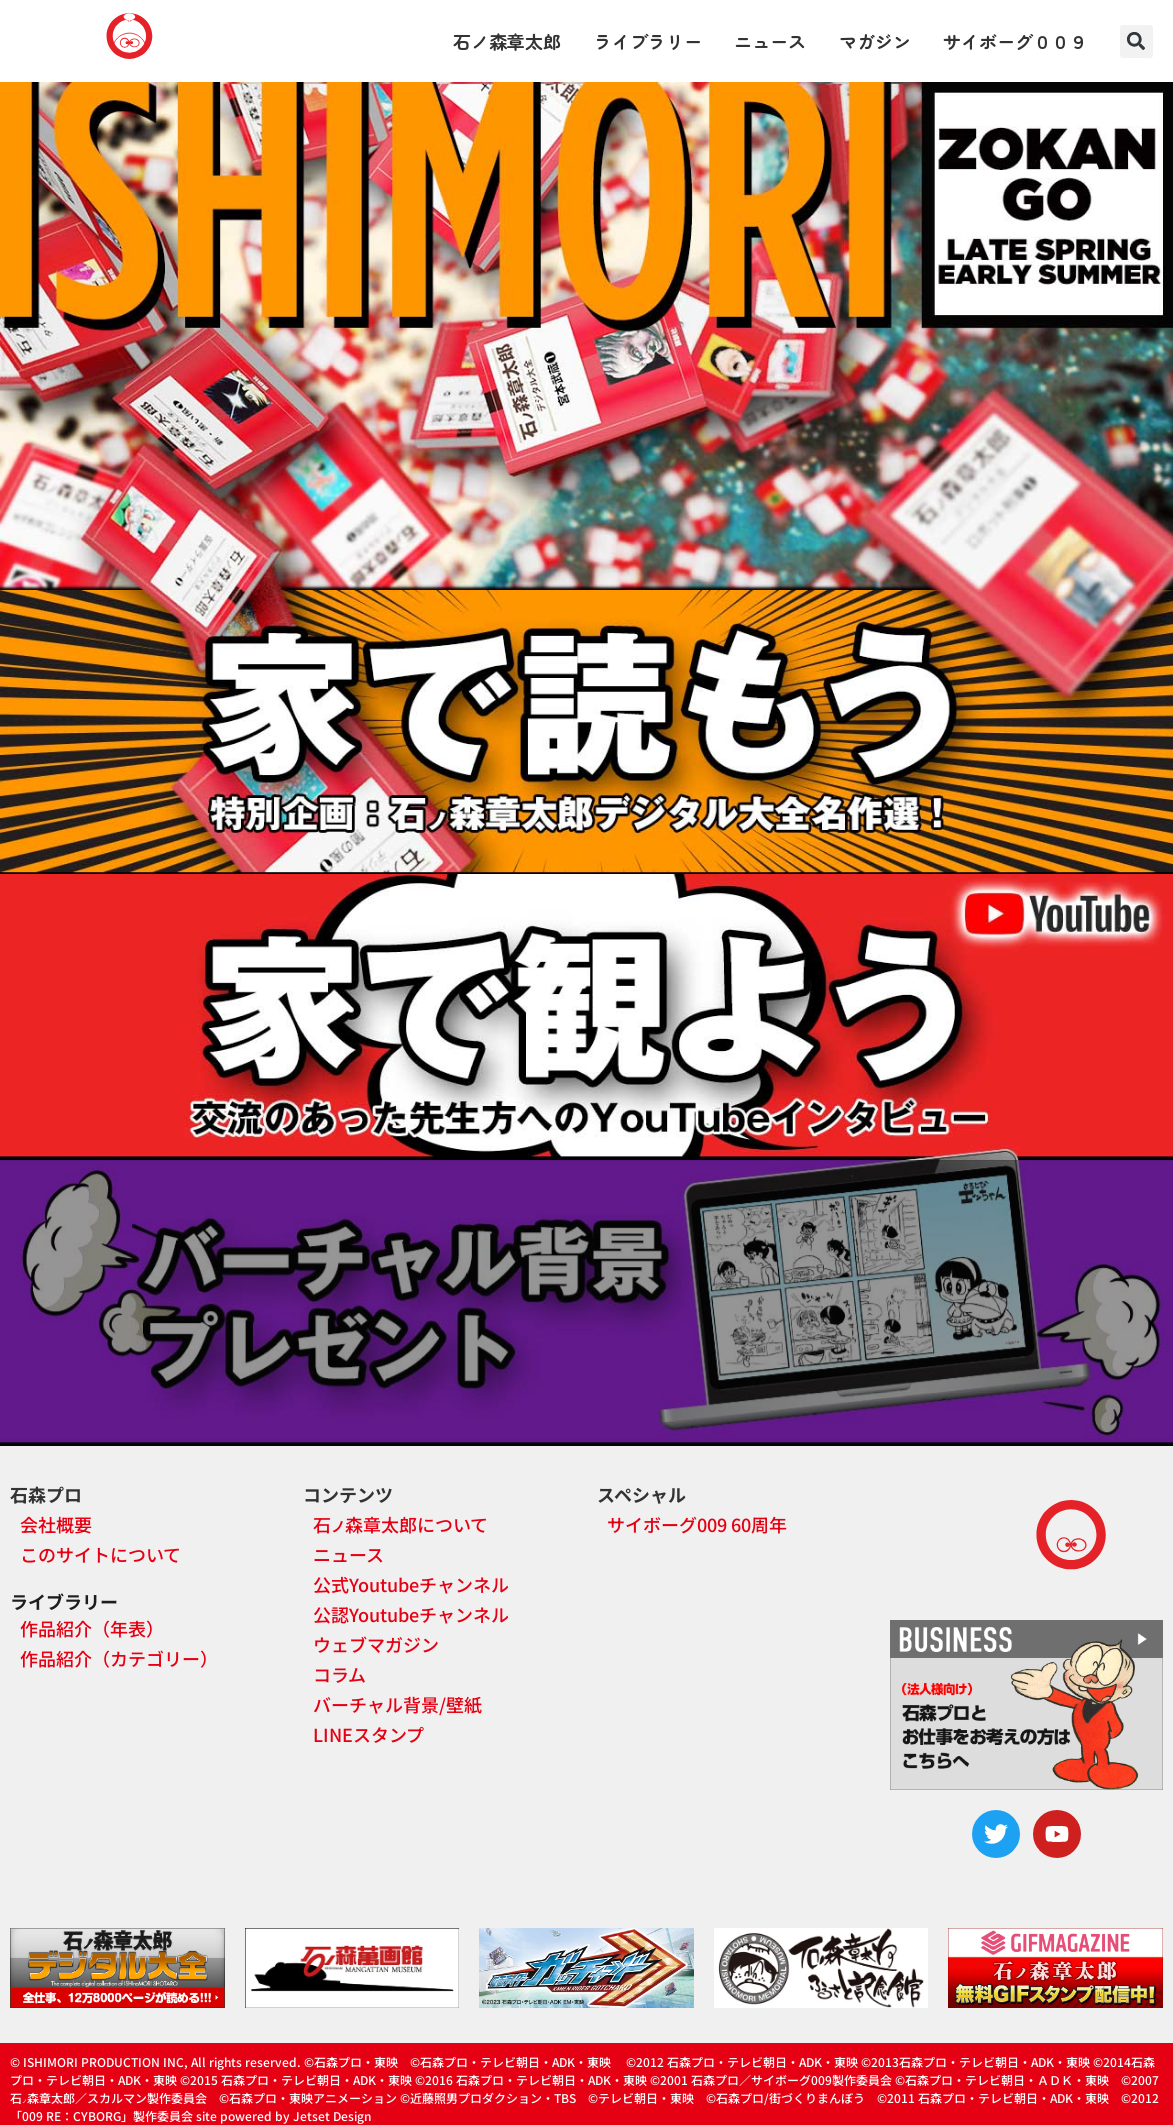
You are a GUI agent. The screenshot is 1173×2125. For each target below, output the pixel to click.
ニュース (770, 41)
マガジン (875, 41)
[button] (1136, 41)
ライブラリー (648, 41)
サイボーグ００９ (1015, 41)
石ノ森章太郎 (507, 41)
